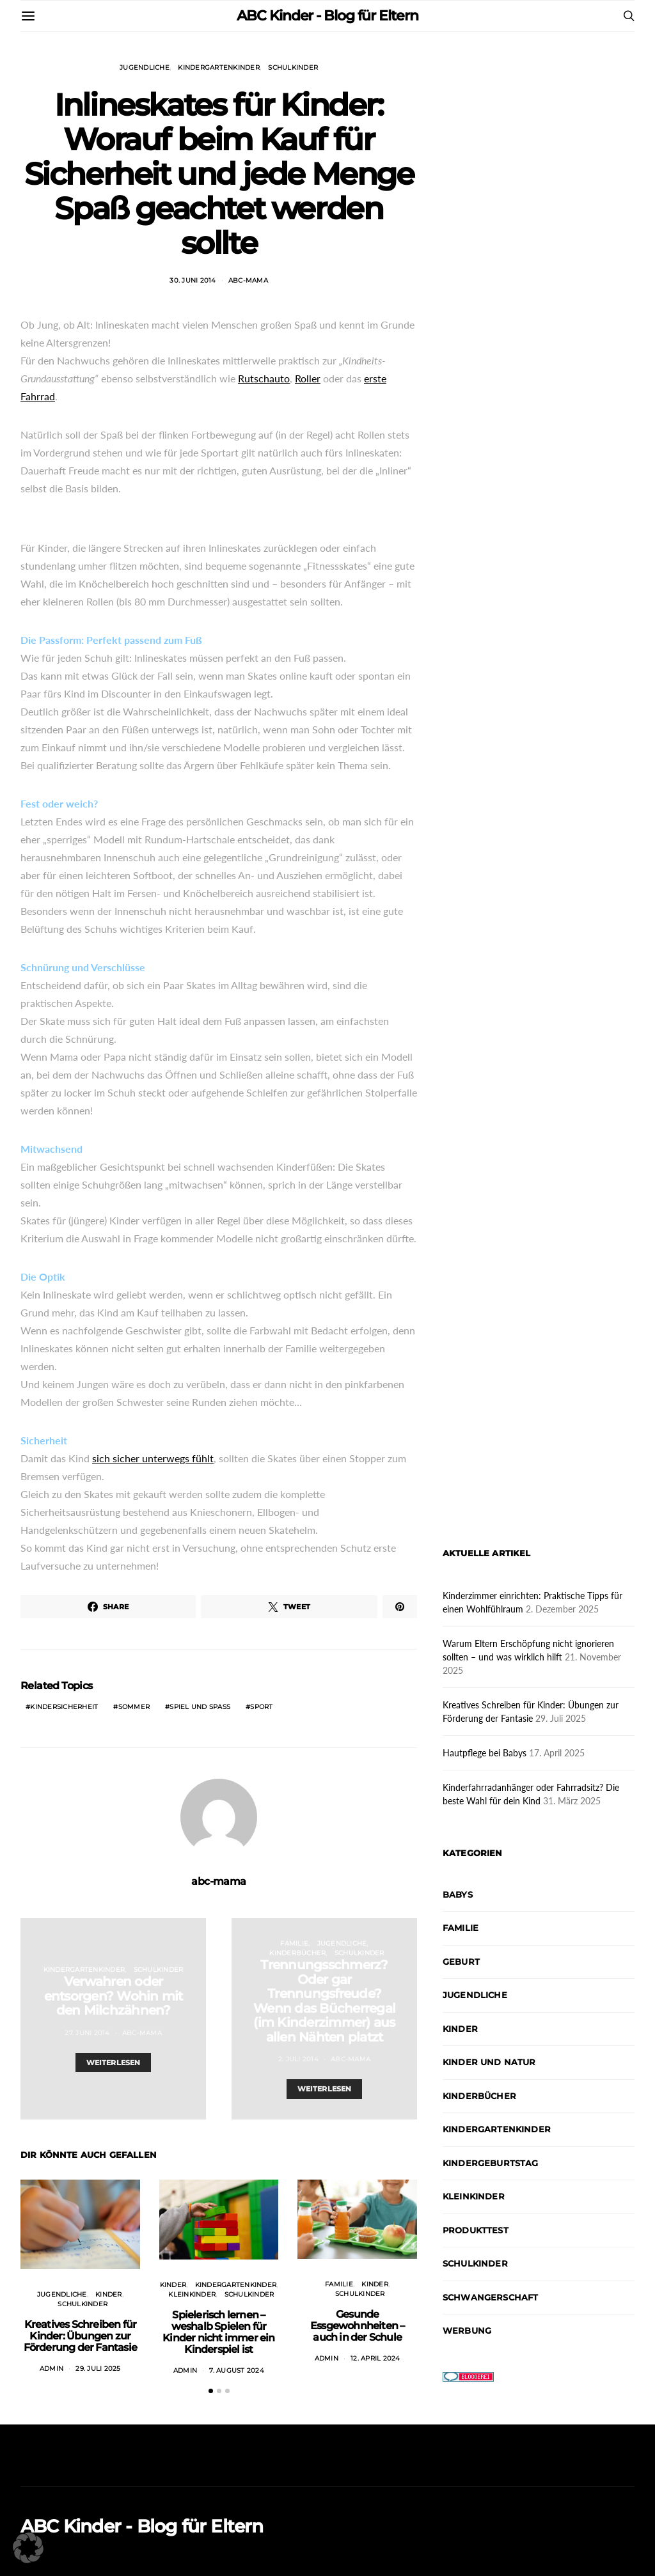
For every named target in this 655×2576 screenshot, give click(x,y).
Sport (261, 1707)
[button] (211, 2391)
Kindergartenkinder (219, 67)
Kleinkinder (192, 2294)
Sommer (134, 1707)
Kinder (108, 2294)
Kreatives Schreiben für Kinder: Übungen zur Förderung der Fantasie (80, 2336)
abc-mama (248, 280)
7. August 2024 (236, 2370)
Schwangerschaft (490, 2297)
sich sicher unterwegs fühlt (153, 1458)
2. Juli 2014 (298, 2059)
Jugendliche (145, 67)
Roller (307, 378)
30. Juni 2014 (193, 280)
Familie (294, 1943)
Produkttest (476, 2230)
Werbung (467, 2330)
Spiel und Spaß (200, 1707)
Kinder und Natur (489, 2062)
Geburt (461, 1961)
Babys (458, 1894)
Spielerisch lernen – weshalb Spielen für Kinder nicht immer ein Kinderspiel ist (218, 2332)
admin (51, 2368)
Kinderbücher (297, 1953)
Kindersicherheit (64, 1707)
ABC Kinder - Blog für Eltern (327, 15)
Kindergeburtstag (491, 2163)
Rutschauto (264, 378)
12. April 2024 (375, 2358)
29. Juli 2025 (97, 2368)
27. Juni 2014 (87, 2033)
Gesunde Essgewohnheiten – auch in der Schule (357, 2325)
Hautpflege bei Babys (484, 1752)
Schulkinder (293, 67)
